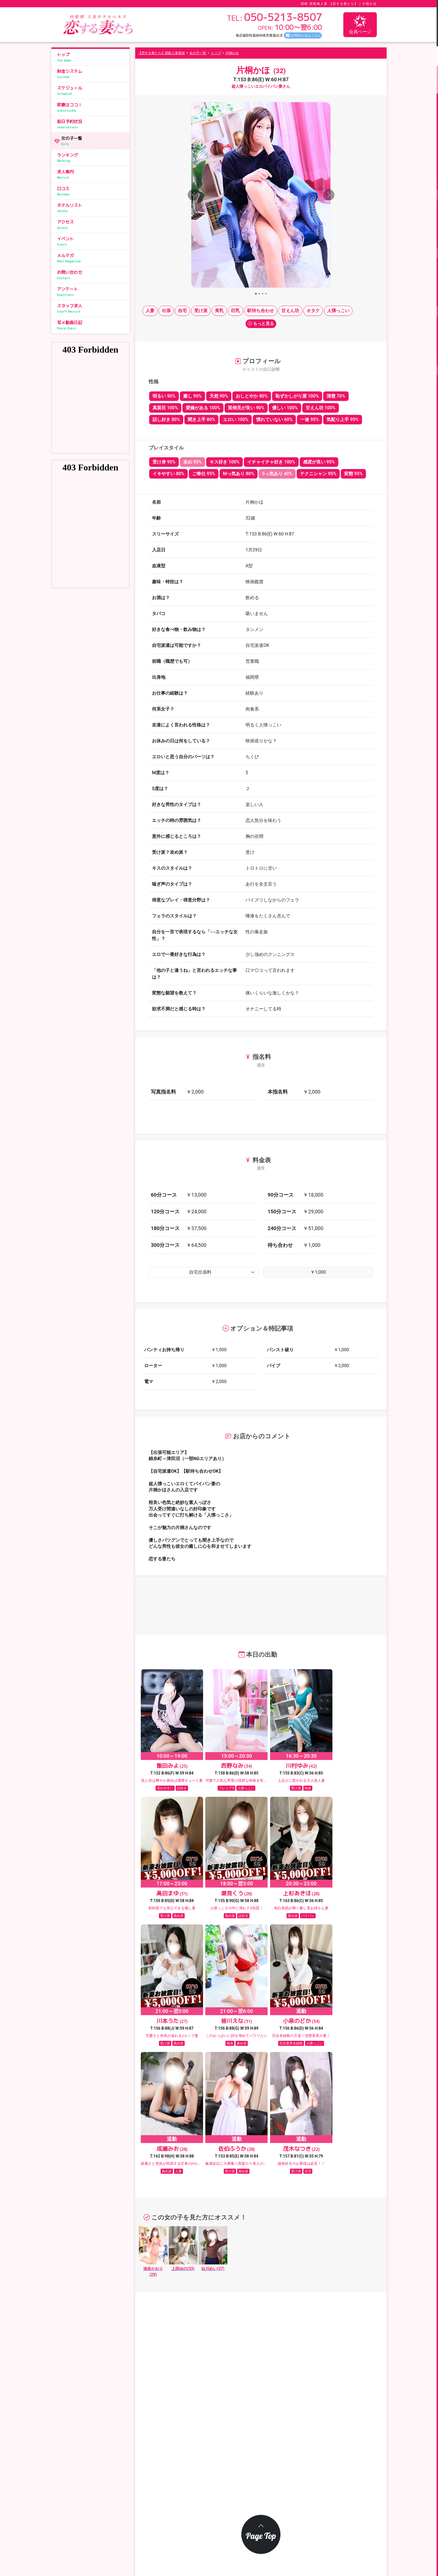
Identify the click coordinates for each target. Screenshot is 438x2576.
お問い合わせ (92, 274)
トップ (92, 57)
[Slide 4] (266, 293)
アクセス (92, 224)
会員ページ (360, 24)
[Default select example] (204, 1272)
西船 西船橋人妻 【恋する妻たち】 (329, 3)
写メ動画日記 (92, 325)
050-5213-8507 (93, 2482)
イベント (92, 241)
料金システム (92, 73)
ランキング (92, 157)
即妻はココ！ (92, 107)
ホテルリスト (92, 207)
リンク (323, 2519)
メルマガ (92, 258)
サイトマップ (179, 2532)
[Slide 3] (262, 293)
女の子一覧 (94, 140)
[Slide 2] (259, 293)
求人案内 (92, 174)
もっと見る (261, 323)
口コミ (92, 191)
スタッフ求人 (92, 308)
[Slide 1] (256, 293)
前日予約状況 (92, 124)
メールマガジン (182, 2507)
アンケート (92, 291)
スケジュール (92, 90)
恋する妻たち (210, 2548)
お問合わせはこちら (306, 35)
